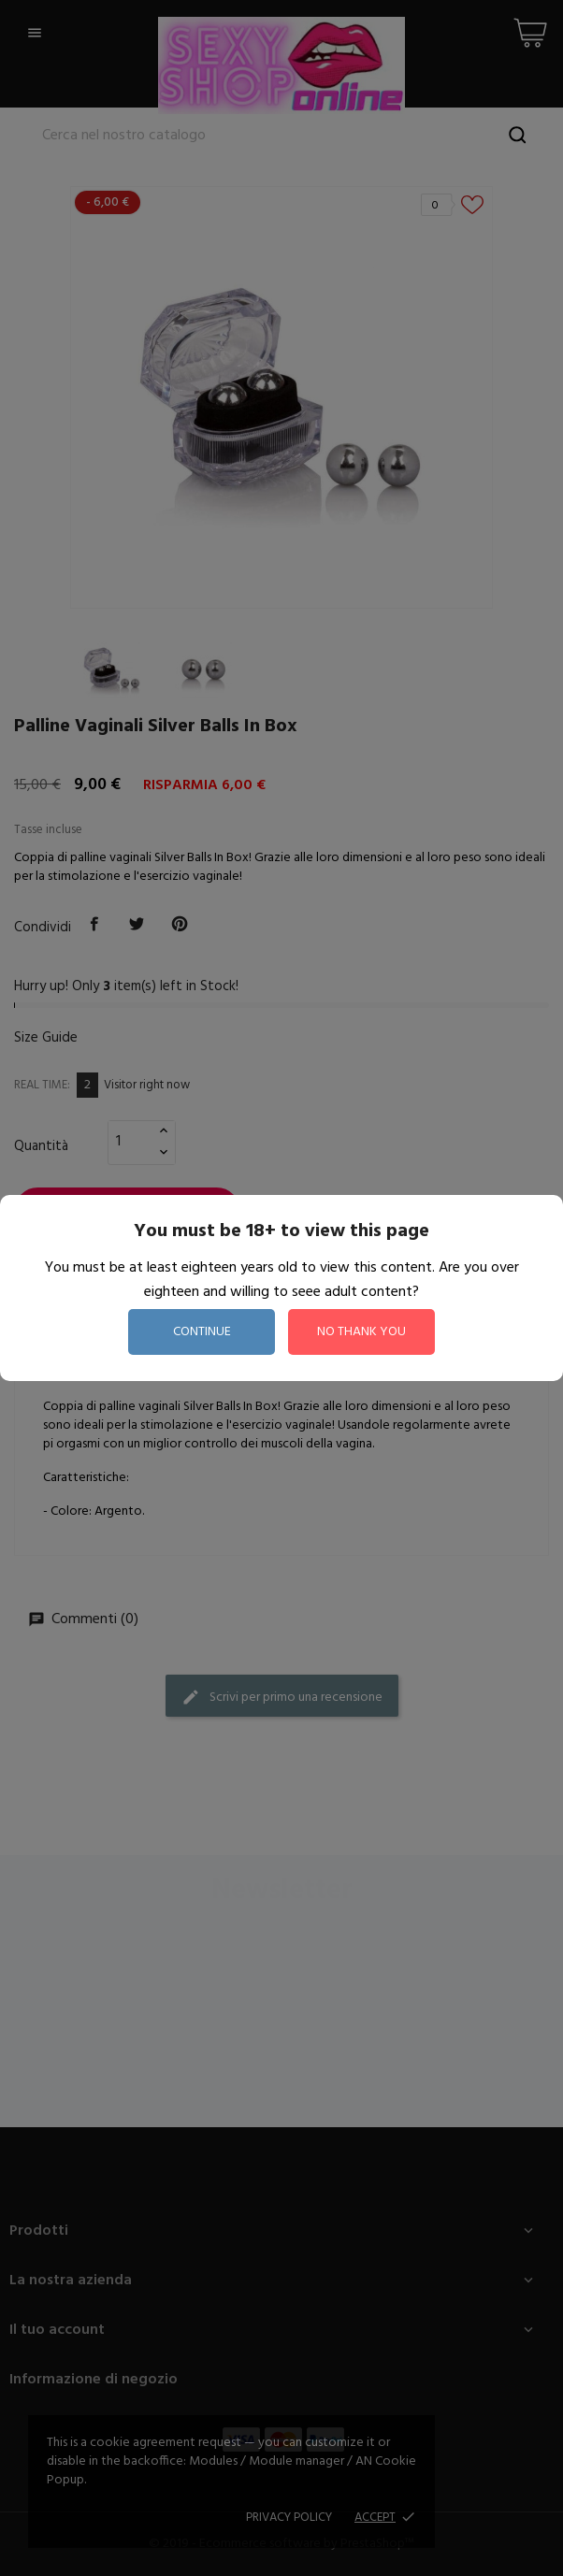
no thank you (361, 1332)
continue (202, 1332)
